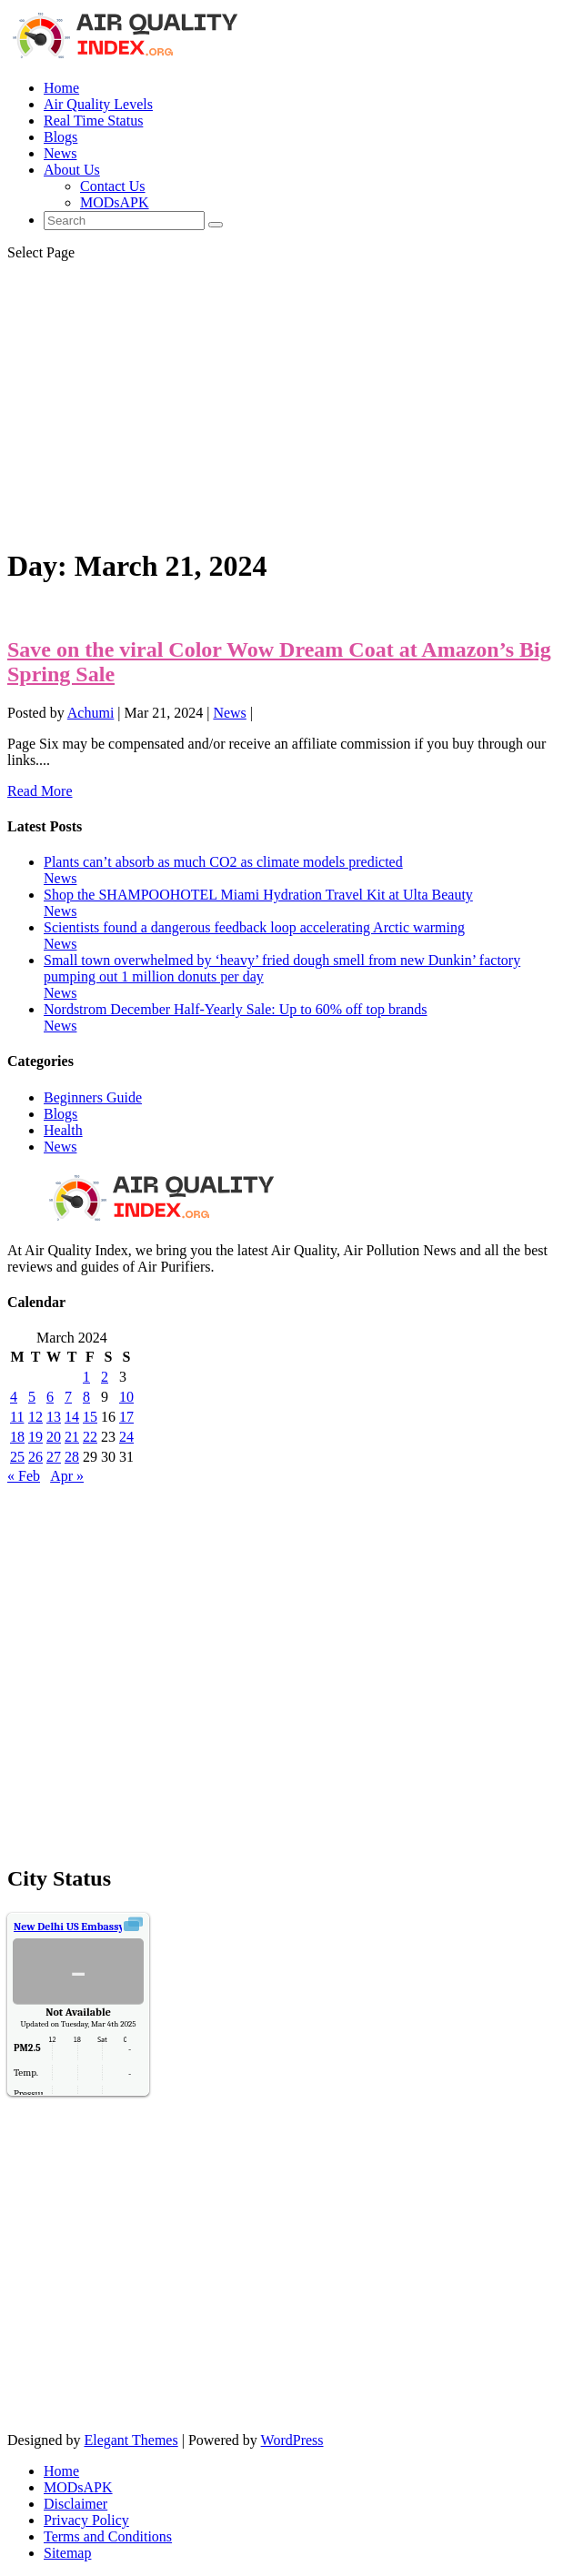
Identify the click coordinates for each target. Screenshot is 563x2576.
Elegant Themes (130, 2440)
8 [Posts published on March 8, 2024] (86, 1396)
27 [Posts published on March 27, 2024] (53, 1456)
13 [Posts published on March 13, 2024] (53, 1416)
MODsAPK (114, 202)
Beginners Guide (93, 1097)
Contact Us (113, 186)
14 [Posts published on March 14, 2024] (72, 1416)
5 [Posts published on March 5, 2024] (31, 1396)
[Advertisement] (281, 403)
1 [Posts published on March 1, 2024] (86, 1376)
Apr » (67, 1476)
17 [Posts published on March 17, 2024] (126, 1416)
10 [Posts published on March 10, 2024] (126, 1396)
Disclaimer (75, 2503)
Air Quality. (95, 1926)
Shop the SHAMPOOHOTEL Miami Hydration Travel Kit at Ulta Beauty (258, 894)
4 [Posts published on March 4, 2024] (13, 1396)
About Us (72, 169)
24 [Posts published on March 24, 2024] (126, 1436)
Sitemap (67, 2553)
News (60, 153)
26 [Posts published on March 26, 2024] (35, 1456)
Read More (40, 791)
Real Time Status (93, 120)
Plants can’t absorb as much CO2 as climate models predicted (223, 862)
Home (61, 88)
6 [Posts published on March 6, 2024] (50, 1396)
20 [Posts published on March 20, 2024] (53, 1436)
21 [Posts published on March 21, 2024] (72, 1436)
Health (63, 1130)
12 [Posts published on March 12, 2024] (35, 1416)
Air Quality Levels (98, 104)
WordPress (292, 2440)
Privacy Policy (86, 2520)
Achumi (91, 712)
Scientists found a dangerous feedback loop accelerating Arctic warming (254, 927)
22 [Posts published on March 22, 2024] (90, 1436)
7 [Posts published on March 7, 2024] (68, 1396)
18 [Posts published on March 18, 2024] (17, 1436)
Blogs (60, 137)
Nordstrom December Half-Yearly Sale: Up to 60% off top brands (235, 1009)
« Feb (23, 1476)
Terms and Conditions (108, 2536)
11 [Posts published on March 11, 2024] (17, 1416)
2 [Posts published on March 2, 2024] (104, 1376)
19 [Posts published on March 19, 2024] (35, 1436)
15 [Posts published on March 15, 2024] (90, 1416)
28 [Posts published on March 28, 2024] (72, 1456)
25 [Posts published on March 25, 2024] (17, 1456)
